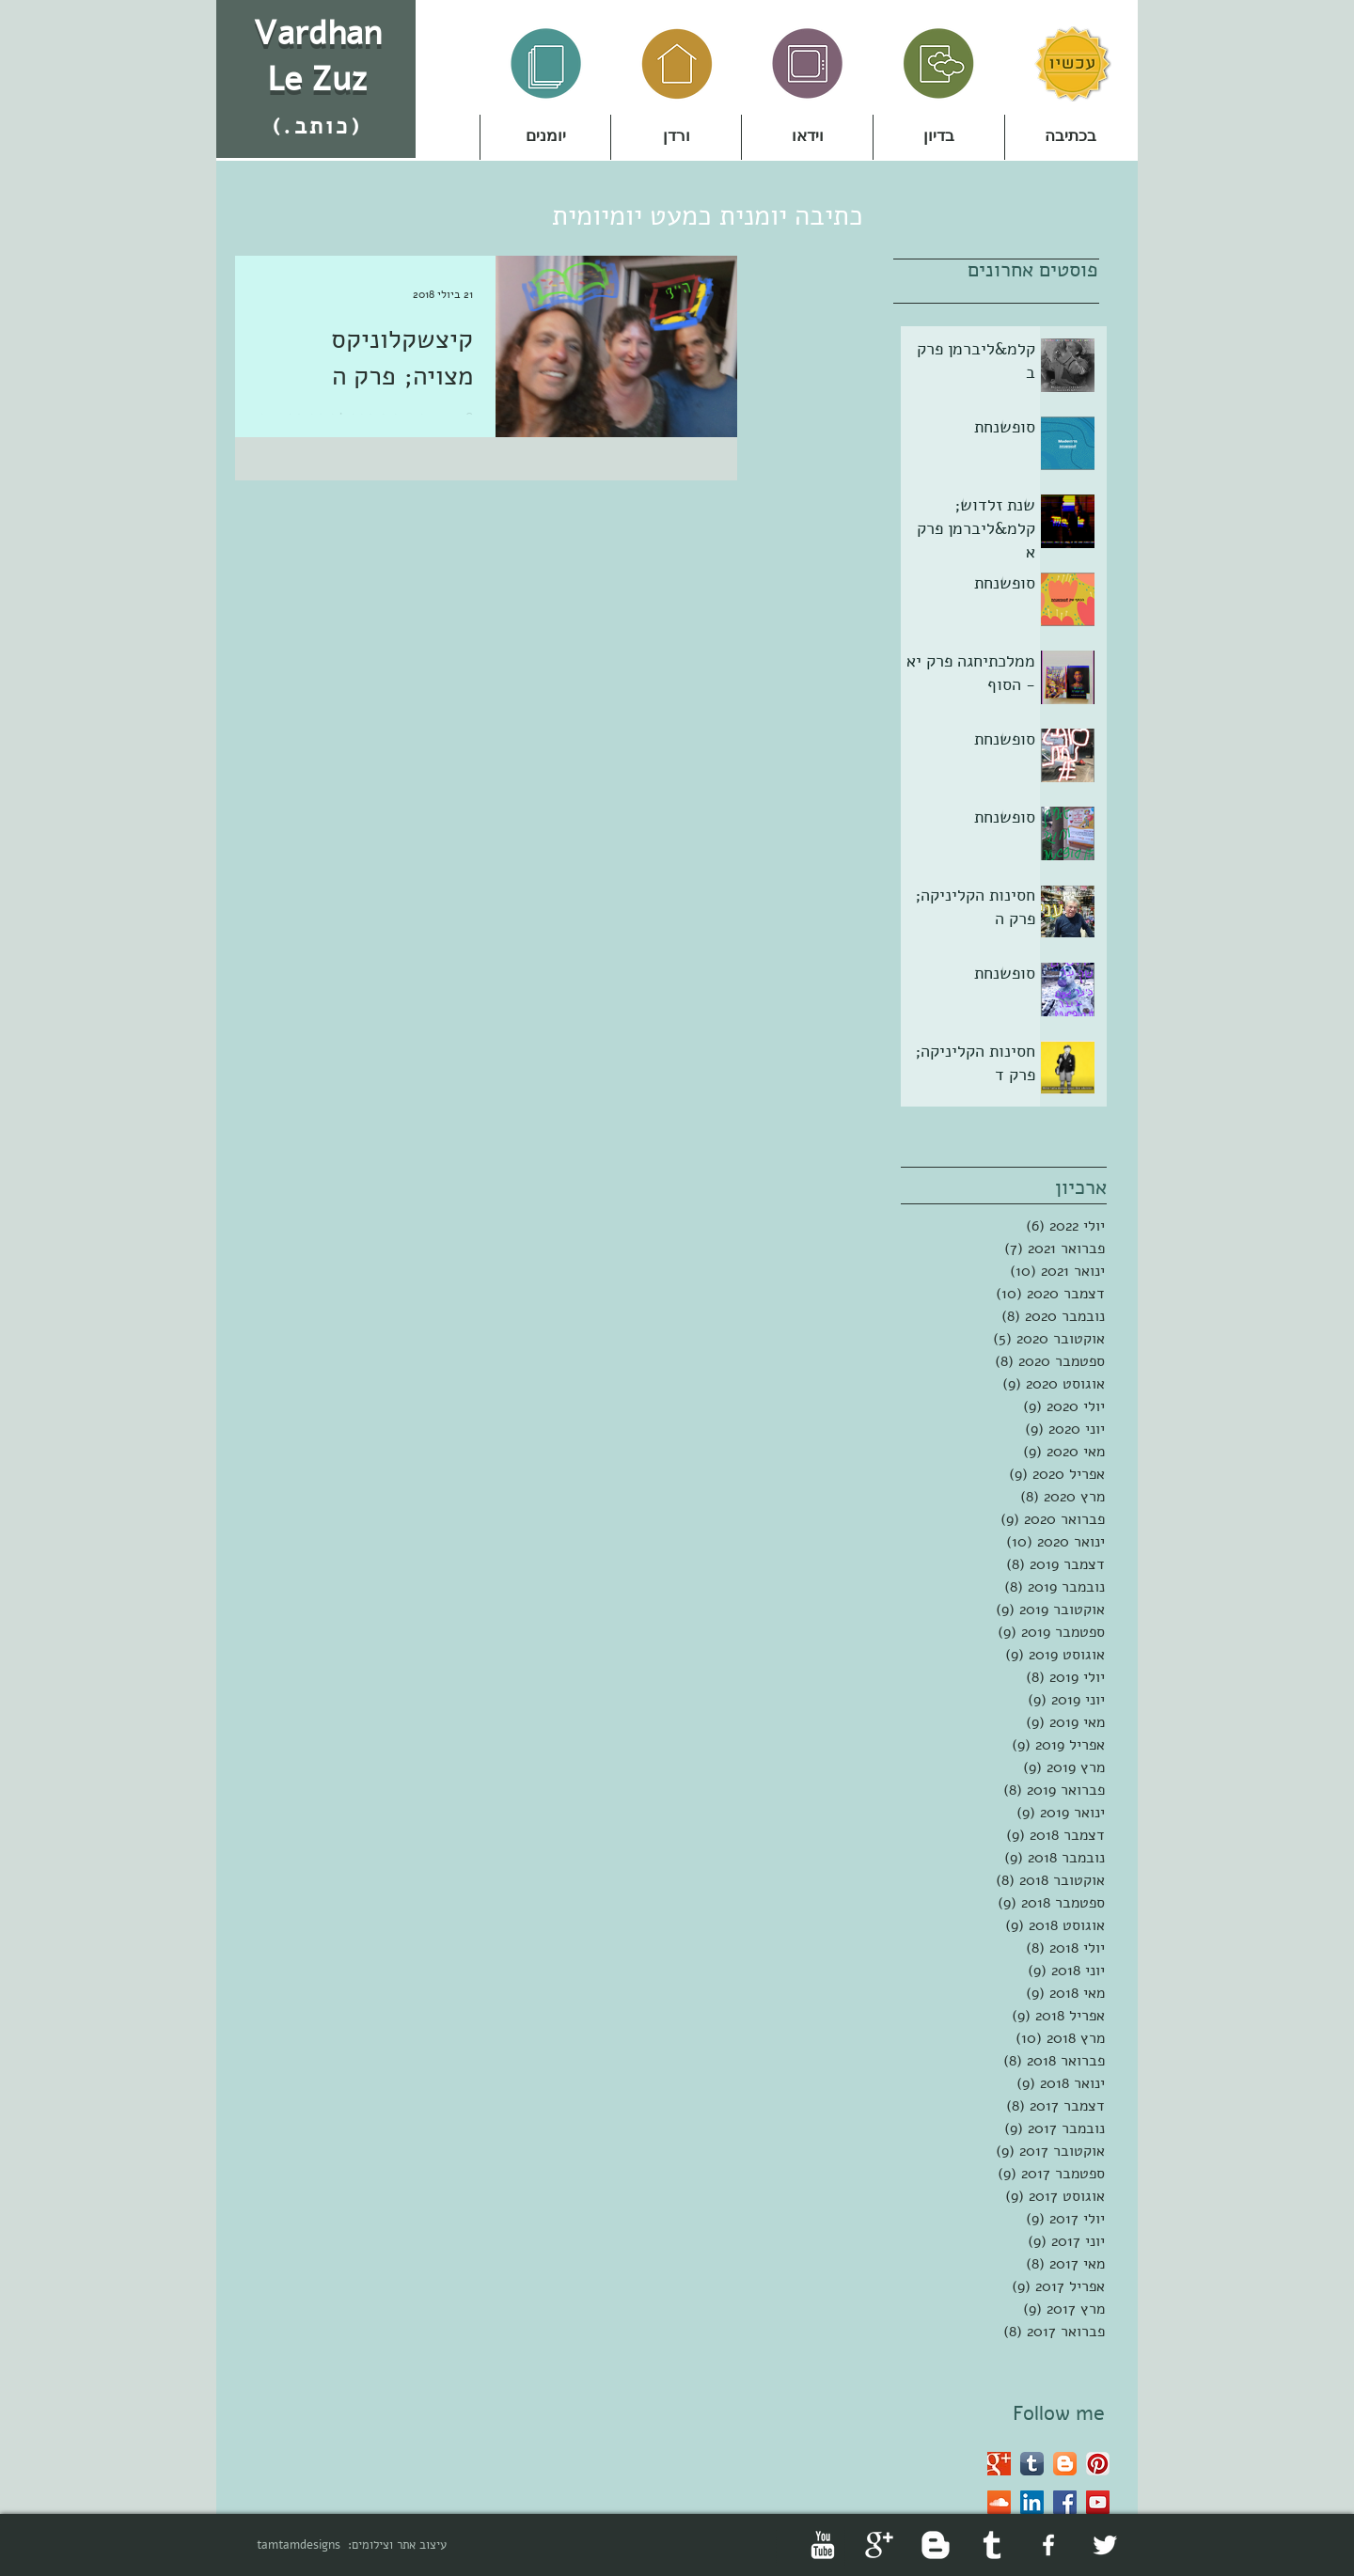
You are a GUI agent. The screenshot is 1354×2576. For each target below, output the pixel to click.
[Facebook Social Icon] (1065, 2502)
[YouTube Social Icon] (1098, 2502)
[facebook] (1048, 2545)
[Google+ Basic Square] (999, 2463)
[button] (676, 137)
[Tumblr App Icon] (1032, 2463)
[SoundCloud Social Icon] (999, 2502)
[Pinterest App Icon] (1098, 2463)
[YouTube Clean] (823, 2545)
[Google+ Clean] (879, 2545)
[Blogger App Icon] (1065, 2463)
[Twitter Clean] (1105, 2545)
